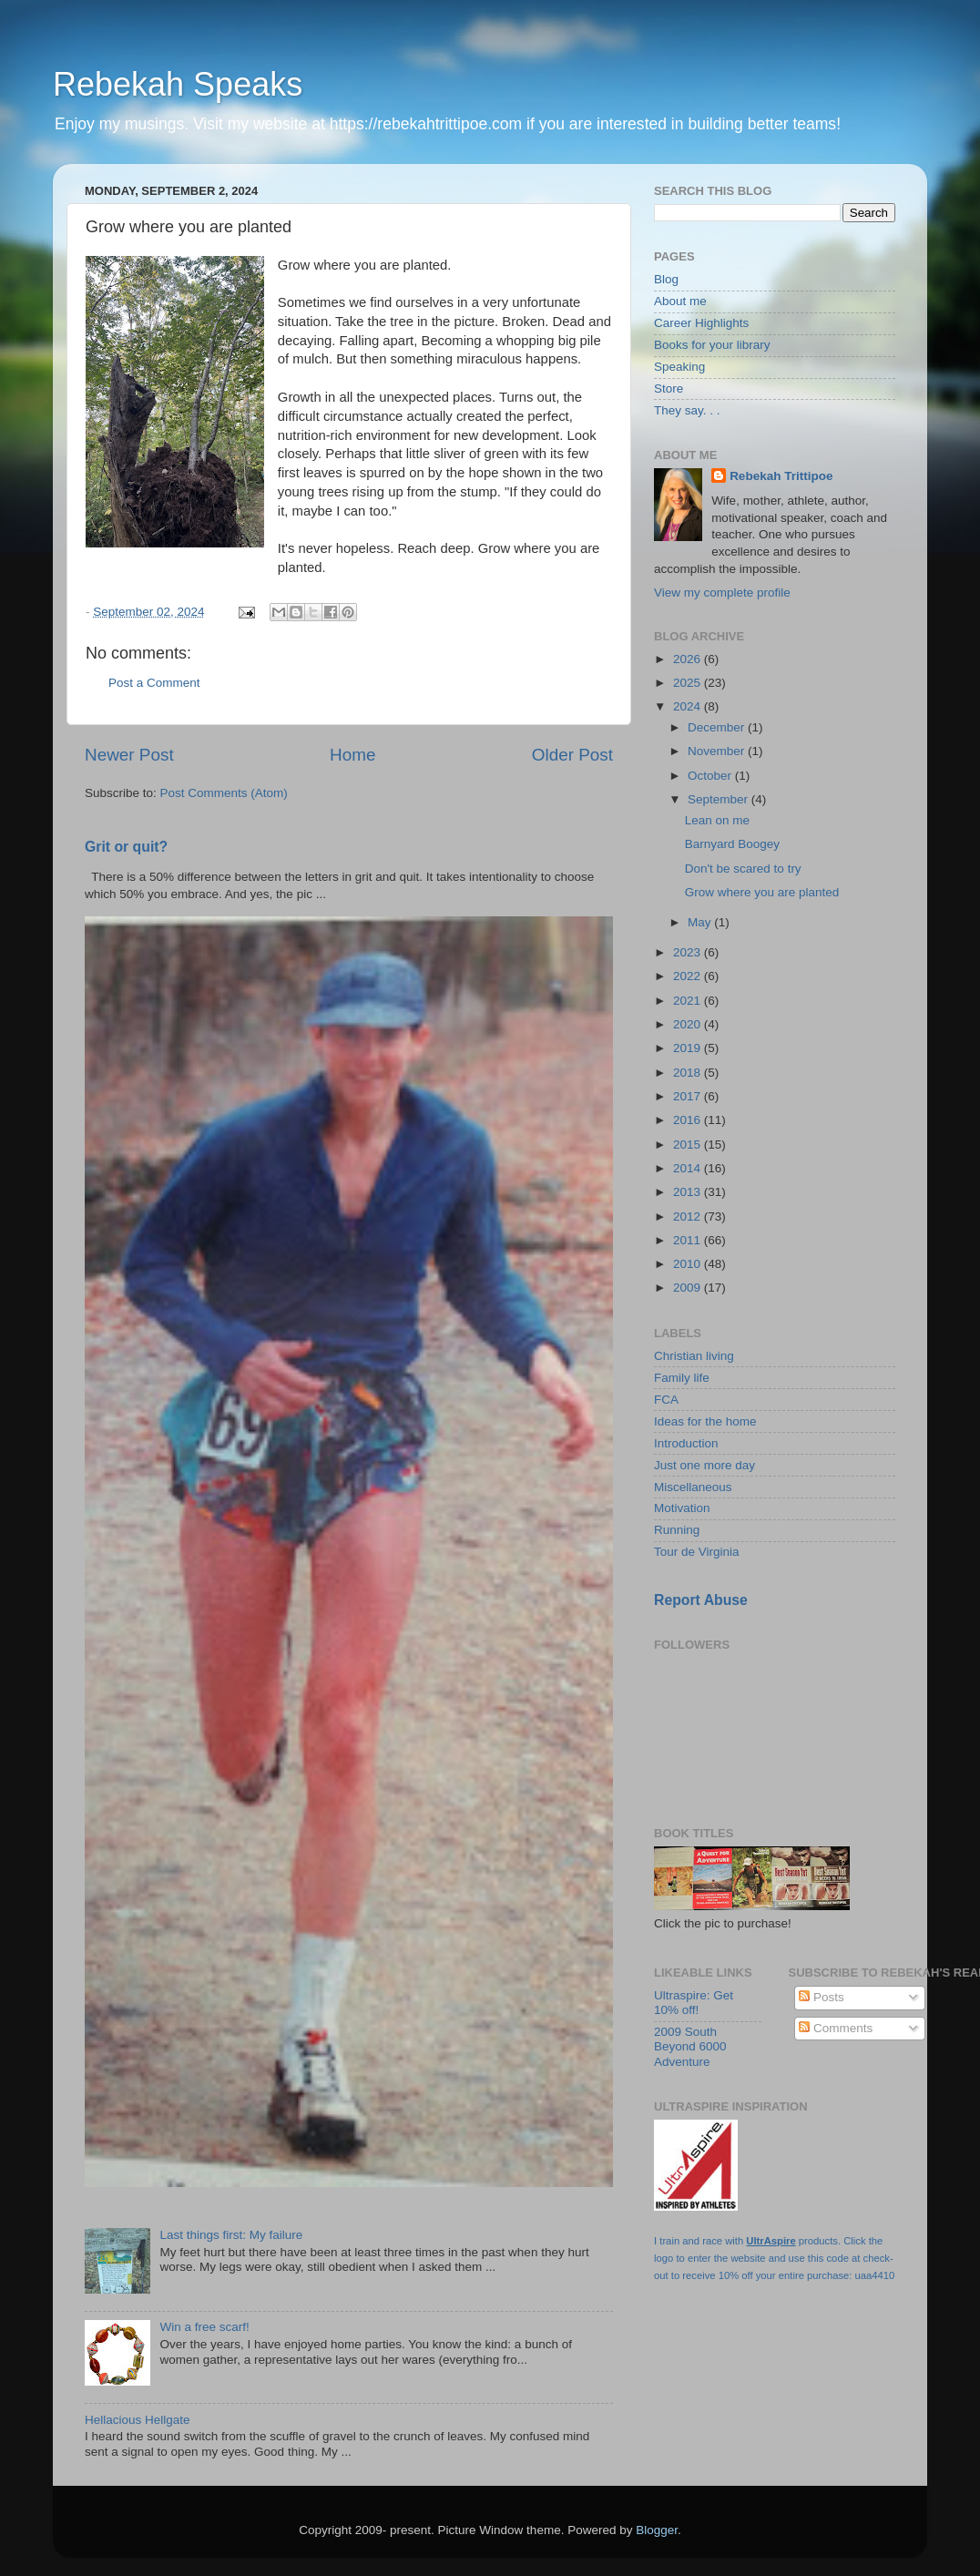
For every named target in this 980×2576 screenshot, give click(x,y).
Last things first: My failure (230, 2235)
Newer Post (129, 754)
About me (680, 301)
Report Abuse (701, 1600)
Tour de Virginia (697, 1552)
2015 (688, 1144)
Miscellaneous (693, 1487)
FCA (666, 1399)
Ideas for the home (705, 1421)
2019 (688, 1048)
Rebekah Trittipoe (781, 476)
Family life (681, 1378)
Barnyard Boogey (732, 844)
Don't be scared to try (743, 868)
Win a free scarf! (204, 2327)
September (719, 799)
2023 (688, 952)
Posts (821, 1997)
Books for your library (712, 345)
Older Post (572, 754)
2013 (688, 1192)
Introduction (686, 1443)
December (718, 727)
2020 (688, 1024)
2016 (688, 1120)
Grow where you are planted (762, 892)
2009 (688, 1287)
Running (676, 1530)
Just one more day (704, 1465)
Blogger (657, 2530)
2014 (688, 1168)
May (701, 922)
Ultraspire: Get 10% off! (693, 2002)
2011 (688, 1240)
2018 (688, 1072)
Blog (666, 279)
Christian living (694, 1356)
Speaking (679, 366)
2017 (688, 1096)
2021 (688, 1000)
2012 (688, 1216)
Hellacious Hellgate (137, 2420)
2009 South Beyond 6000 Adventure (690, 2046)
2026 (688, 659)
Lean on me (717, 820)
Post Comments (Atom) (224, 793)
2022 (688, 976)
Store (668, 388)
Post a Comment (154, 683)
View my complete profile (722, 592)
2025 (688, 683)
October (711, 775)
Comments (836, 2028)
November (718, 751)
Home (352, 754)
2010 (688, 1264)
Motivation (682, 1508)
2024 (688, 706)
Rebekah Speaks (177, 84)
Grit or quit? (126, 846)
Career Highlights (701, 323)
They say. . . (687, 410)
